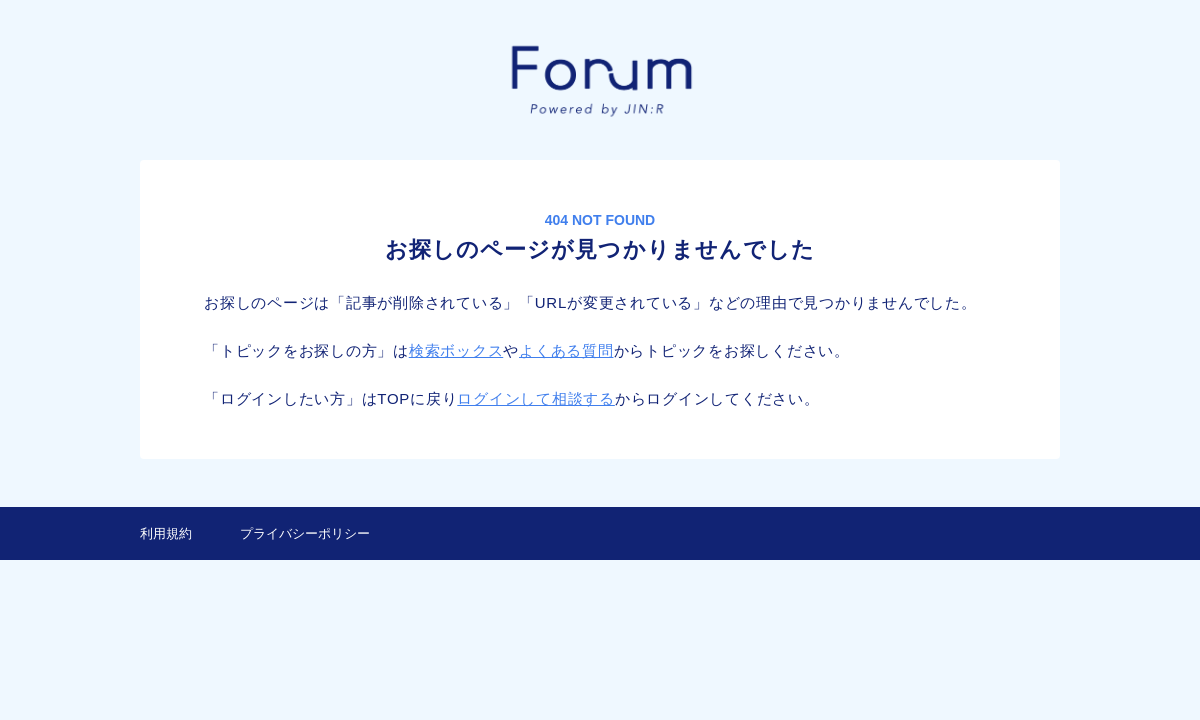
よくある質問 (566, 350)
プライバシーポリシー (305, 533)
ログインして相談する (536, 398)
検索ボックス (456, 350)
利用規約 (166, 533)
